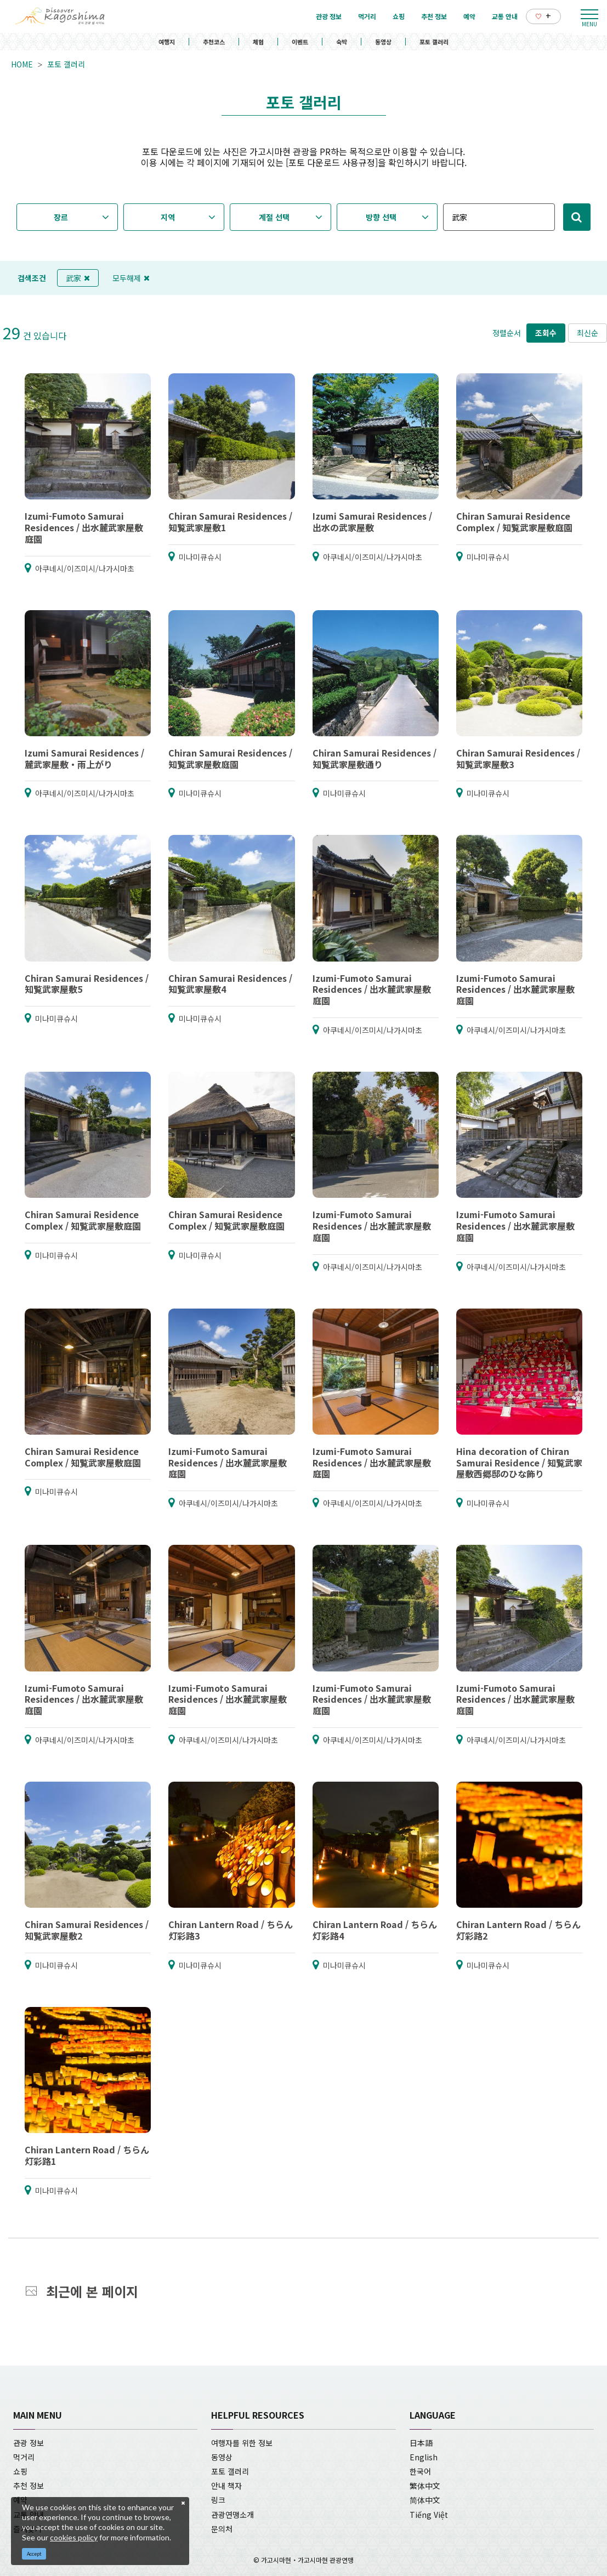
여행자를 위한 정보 (242, 2442)
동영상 (383, 42)
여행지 (166, 42)
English (424, 2457)
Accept (34, 2553)
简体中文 (425, 2499)
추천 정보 (28, 2485)
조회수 (546, 332)
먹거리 (24, 2457)
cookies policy (74, 2537)
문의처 (221, 2528)
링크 (218, 2499)
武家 (78, 277)
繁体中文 (425, 2485)
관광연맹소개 (232, 2514)
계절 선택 (274, 217)
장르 (61, 217)
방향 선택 (381, 217)
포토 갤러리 (434, 42)
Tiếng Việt (429, 2514)
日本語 (421, 2442)
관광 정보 (28, 2442)
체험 (258, 42)
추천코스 (214, 42)
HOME (22, 64)
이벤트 (300, 42)
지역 (168, 217)
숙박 (341, 42)
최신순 (587, 332)
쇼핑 (20, 2471)
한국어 (420, 2471)
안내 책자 (226, 2485)
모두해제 (131, 277)
